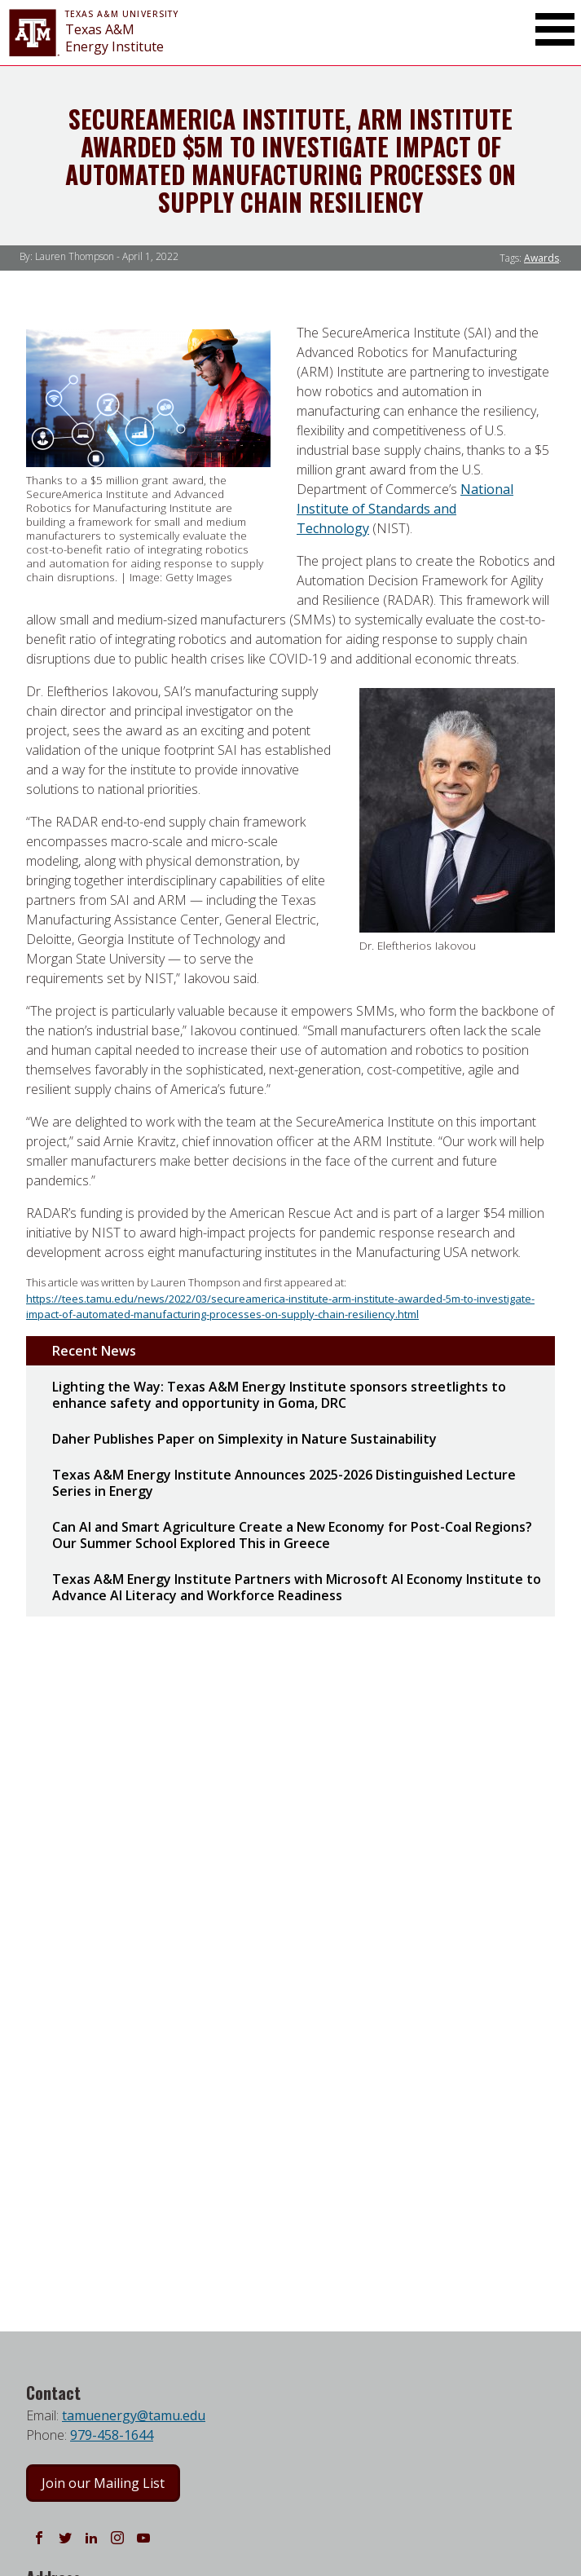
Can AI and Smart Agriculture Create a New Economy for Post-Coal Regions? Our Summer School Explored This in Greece (292, 1535)
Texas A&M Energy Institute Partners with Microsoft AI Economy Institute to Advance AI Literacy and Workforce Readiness (296, 1587)
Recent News (94, 1351)
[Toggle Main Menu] (554, 29)
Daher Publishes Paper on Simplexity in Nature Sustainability (244, 1439)
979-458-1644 (111, 2435)
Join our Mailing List (103, 2483)
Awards (541, 258)
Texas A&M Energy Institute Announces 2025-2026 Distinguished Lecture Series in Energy (284, 1483)
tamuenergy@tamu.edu (133, 2415)
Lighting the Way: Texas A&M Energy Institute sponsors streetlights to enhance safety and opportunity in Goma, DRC (279, 1395)
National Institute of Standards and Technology (405, 508)
